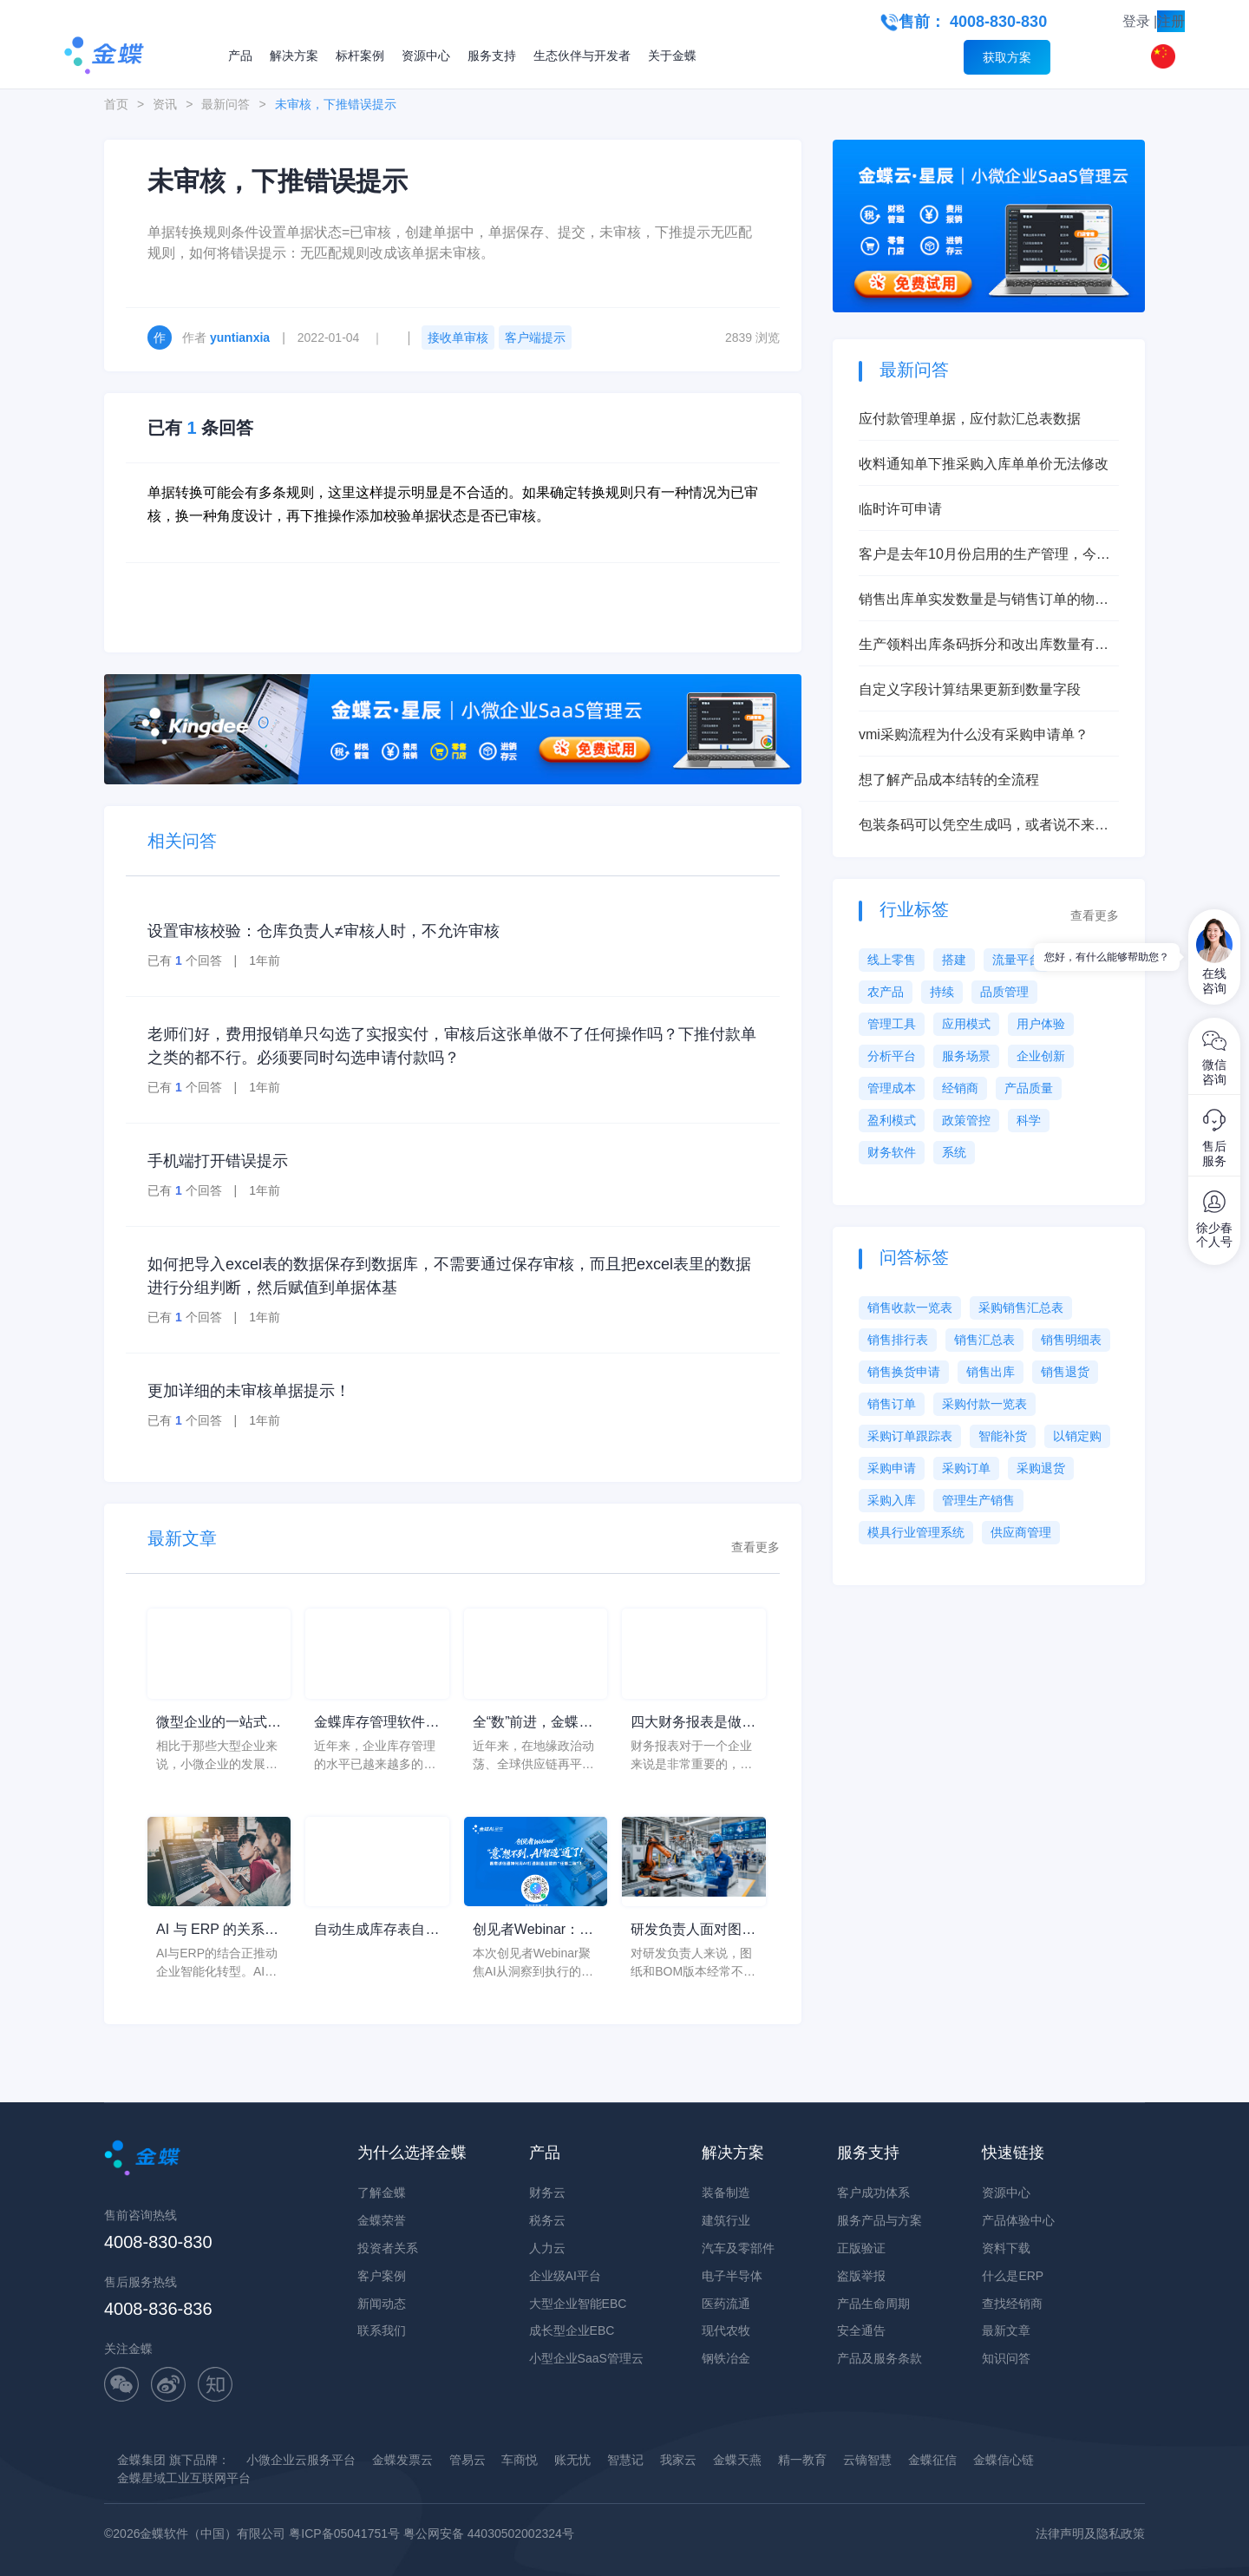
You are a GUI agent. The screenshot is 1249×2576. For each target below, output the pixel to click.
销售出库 (990, 1372)
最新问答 (225, 104)
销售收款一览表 (909, 1307)
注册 (1171, 21)
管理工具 (891, 1024)
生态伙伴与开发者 (582, 55)
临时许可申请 (900, 508)
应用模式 (966, 1024)
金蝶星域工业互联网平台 (184, 2478)
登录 (1136, 21)
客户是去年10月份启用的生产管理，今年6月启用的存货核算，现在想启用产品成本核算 (988, 556)
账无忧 (572, 2460)
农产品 (885, 992)
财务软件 (891, 1152)
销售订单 (891, 1404)
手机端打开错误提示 (217, 1161)
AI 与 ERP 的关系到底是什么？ (217, 1931)
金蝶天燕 (737, 2460)
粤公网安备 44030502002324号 (488, 2533)
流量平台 (1016, 960)
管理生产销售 (978, 1500)
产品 (240, 55)
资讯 (165, 104)
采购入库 (891, 1500)
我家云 (678, 2460)
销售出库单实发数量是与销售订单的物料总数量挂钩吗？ (983, 601)
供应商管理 (1021, 1532)
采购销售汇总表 (1020, 1307)
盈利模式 (891, 1120)
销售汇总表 (984, 1340)
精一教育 (802, 2460)
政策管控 (966, 1120)
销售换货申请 (903, 1372)
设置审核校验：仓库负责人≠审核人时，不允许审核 (323, 931)
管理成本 (891, 1088)
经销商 (960, 1088)
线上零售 (891, 960)
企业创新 (1041, 1056)
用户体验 (1041, 1024)
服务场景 (966, 1056)
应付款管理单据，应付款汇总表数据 (970, 418)
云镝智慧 (867, 2460)
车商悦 (519, 2460)
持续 (942, 992)
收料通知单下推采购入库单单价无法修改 (983, 463)
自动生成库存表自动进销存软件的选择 (376, 1931)
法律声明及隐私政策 (1090, 2533)
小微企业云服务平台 (301, 2460)
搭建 (954, 960)
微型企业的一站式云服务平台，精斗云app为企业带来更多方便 (218, 1723)
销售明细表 (1071, 1340)
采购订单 (966, 1468)
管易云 (467, 2460)
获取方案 (1007, 57)
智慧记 (625, 2460)
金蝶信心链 (1003, 2460)
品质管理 (1004, 992)
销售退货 (1065, 1372)
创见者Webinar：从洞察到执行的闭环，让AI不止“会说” (535, 1931)
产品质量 (1028, 1088)
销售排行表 (897, 1340)
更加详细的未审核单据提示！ (248, 1390)
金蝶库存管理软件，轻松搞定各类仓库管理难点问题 (376, 1723)
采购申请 (891, 1468)
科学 (1029, 1120)
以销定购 (1077, 1436)
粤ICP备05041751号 (344, 2533)
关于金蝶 (672, 55)
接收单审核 (458, 337)
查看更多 (755, 1547)
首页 (116, 104)
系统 (954, 1152)
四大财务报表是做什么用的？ (693, 1723)
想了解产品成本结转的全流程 (949, 779)
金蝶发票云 (402, 2460)
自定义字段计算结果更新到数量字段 (970, 689)
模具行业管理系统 (916, 1532)
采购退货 (1041, 1468)
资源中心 (426, 55)
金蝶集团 (141, 2460)
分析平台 (891, 1056)
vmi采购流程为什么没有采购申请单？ (974, 734)
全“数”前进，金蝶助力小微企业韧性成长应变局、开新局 (535, 1723)
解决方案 (294, 55)
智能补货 (1002, 1436)
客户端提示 (535, 337)
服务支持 (492, 55)
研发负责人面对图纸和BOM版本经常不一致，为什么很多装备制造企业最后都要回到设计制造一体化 (693, 1931)
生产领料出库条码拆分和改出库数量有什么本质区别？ (983, 646)
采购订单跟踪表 (909, 1436)
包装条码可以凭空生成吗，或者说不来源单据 (983, 826)
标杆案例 (360, 55)
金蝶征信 (932, 2460)
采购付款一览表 (984, 1404)
